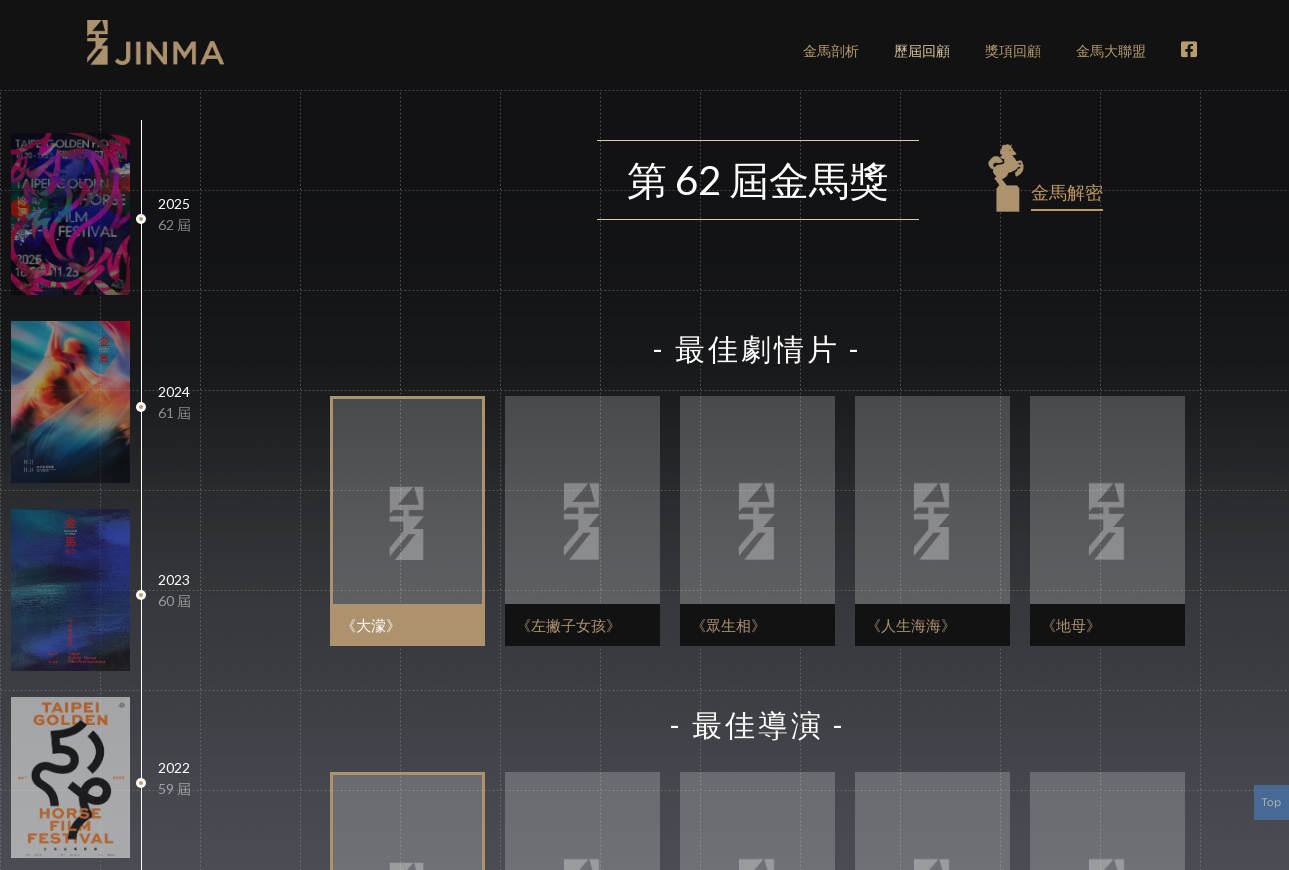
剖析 (831, 50)
